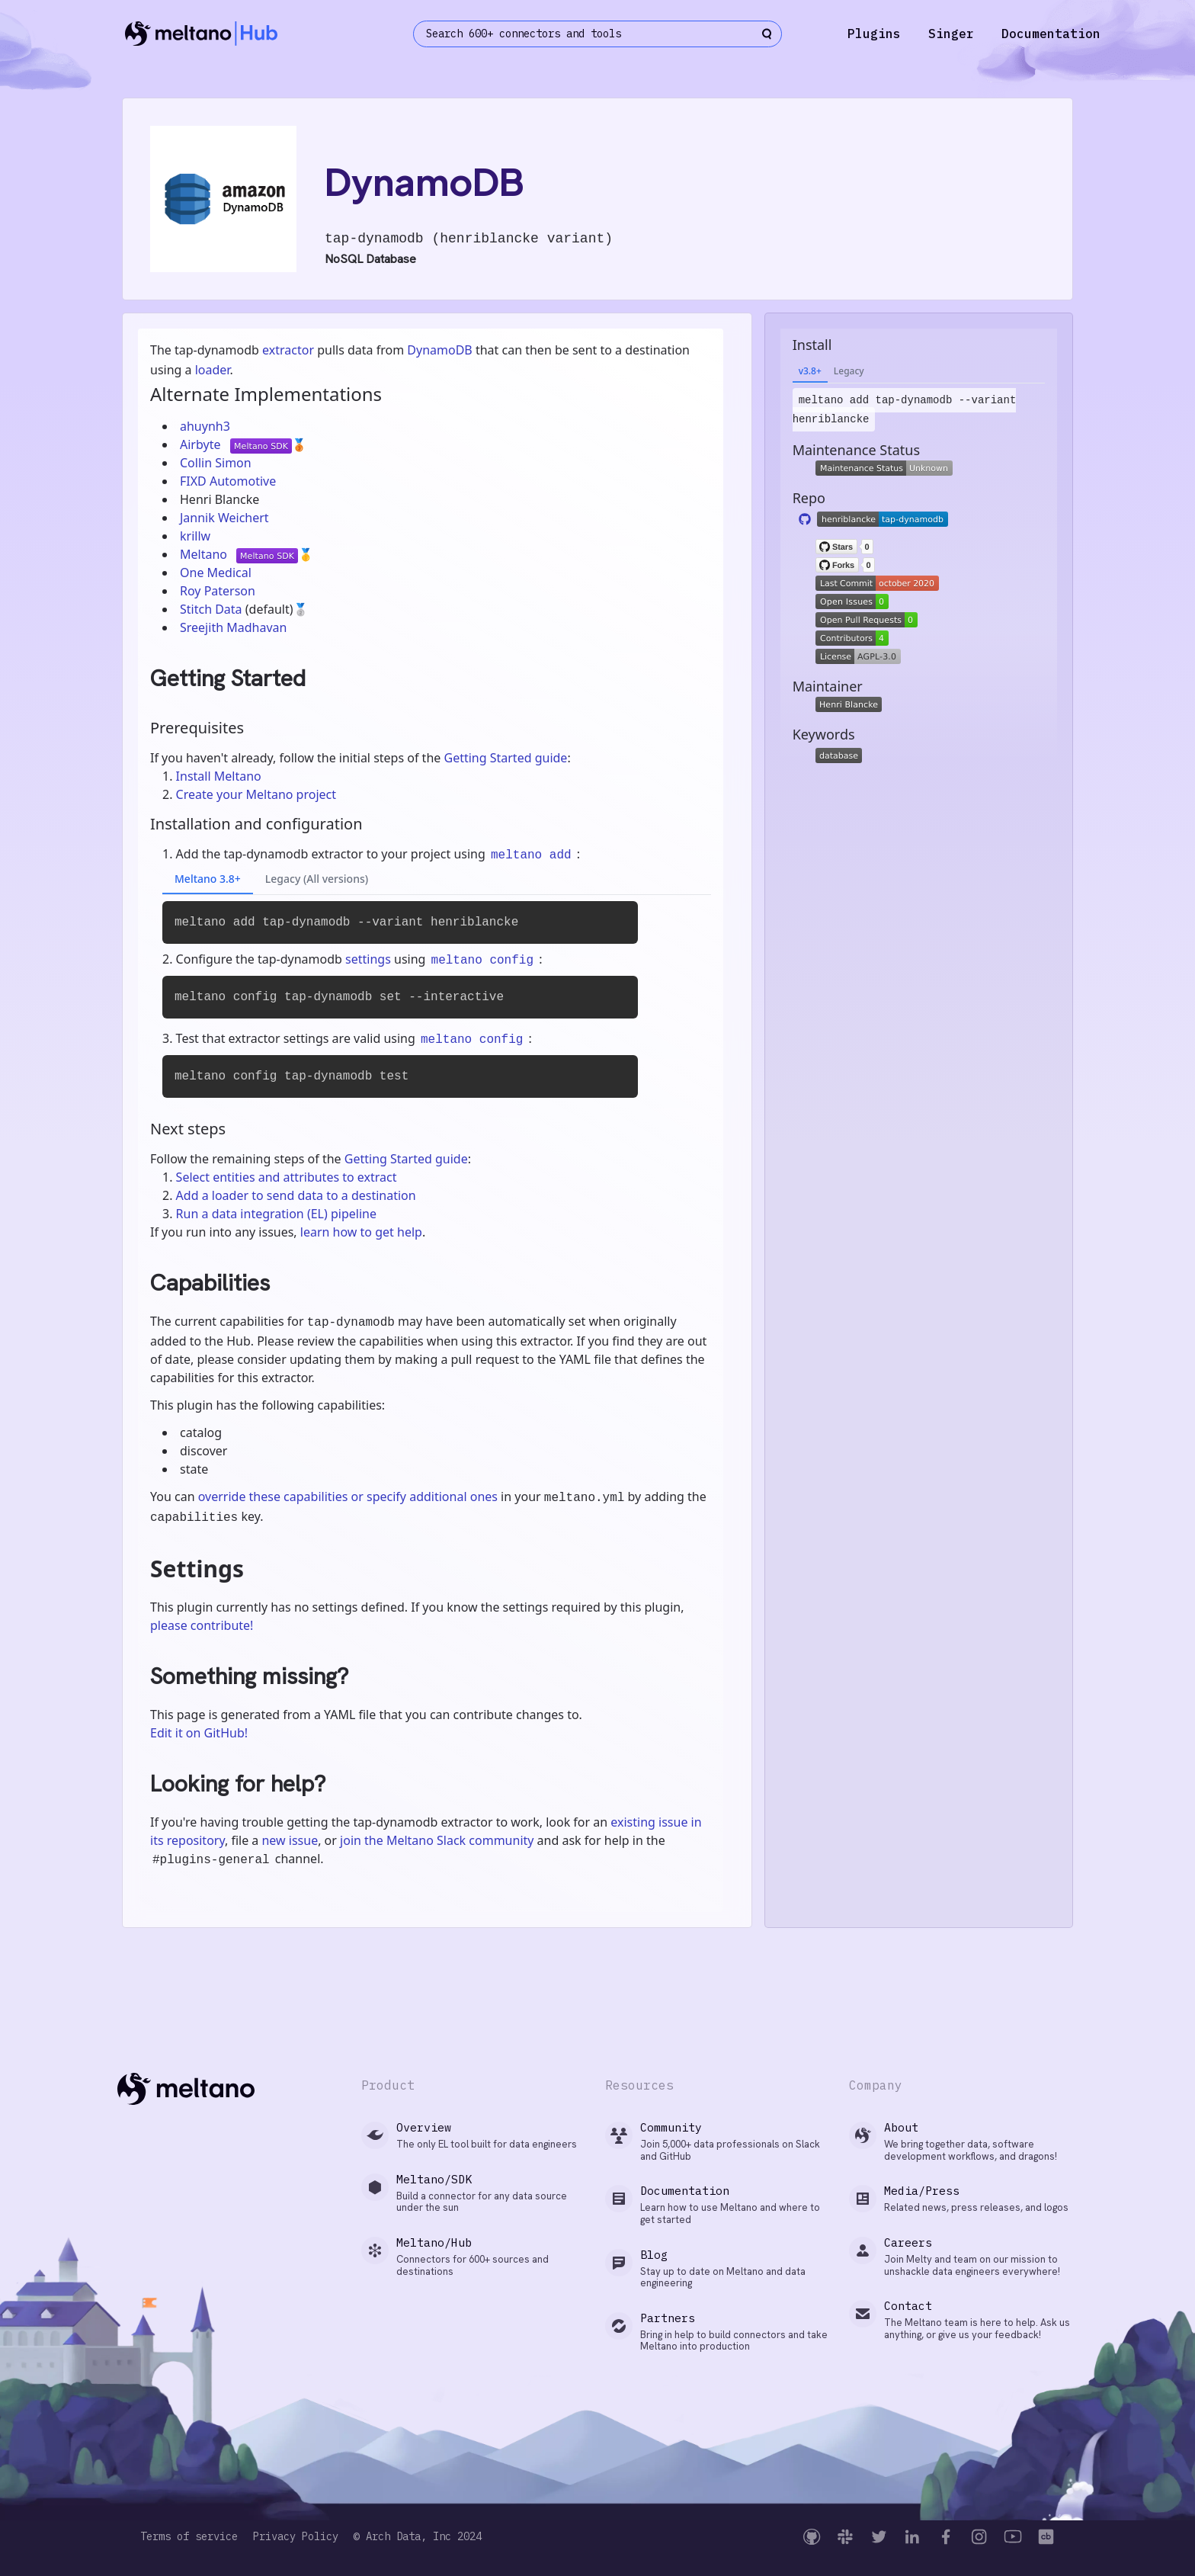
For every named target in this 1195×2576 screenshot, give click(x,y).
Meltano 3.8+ (208, 878)
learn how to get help (361, 1232)
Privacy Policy (295, 2536)
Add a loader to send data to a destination (296, 1195)
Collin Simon (215, 462)
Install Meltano (218, 776)
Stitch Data (212, 609)
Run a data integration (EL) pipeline (276, 1213)
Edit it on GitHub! (199, 1732)
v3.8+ (810, 370)
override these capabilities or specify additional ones (348, 1496)
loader (212, 369)
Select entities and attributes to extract (286, 1177)
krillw (195, 536)
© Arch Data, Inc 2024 (418, 2536)
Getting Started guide (505, 757)
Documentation (1050, 33)
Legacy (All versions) (316, 878)
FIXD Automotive (228, 481)
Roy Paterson (217, 590)
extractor (288, 350)
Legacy (849, 370)
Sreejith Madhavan (233, 627)
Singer (951, 33)
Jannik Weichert (224, 517)
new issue (289, 1840)
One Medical (215, 572)
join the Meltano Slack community (436, 1840)
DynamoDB (439, 350)
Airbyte (202, 444)
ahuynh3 (205, 426)
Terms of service (189, 2536)
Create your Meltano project (256, 794)
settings (368, 959)
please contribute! (201, 1625)
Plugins (874, 33)
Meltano (205, 554)
